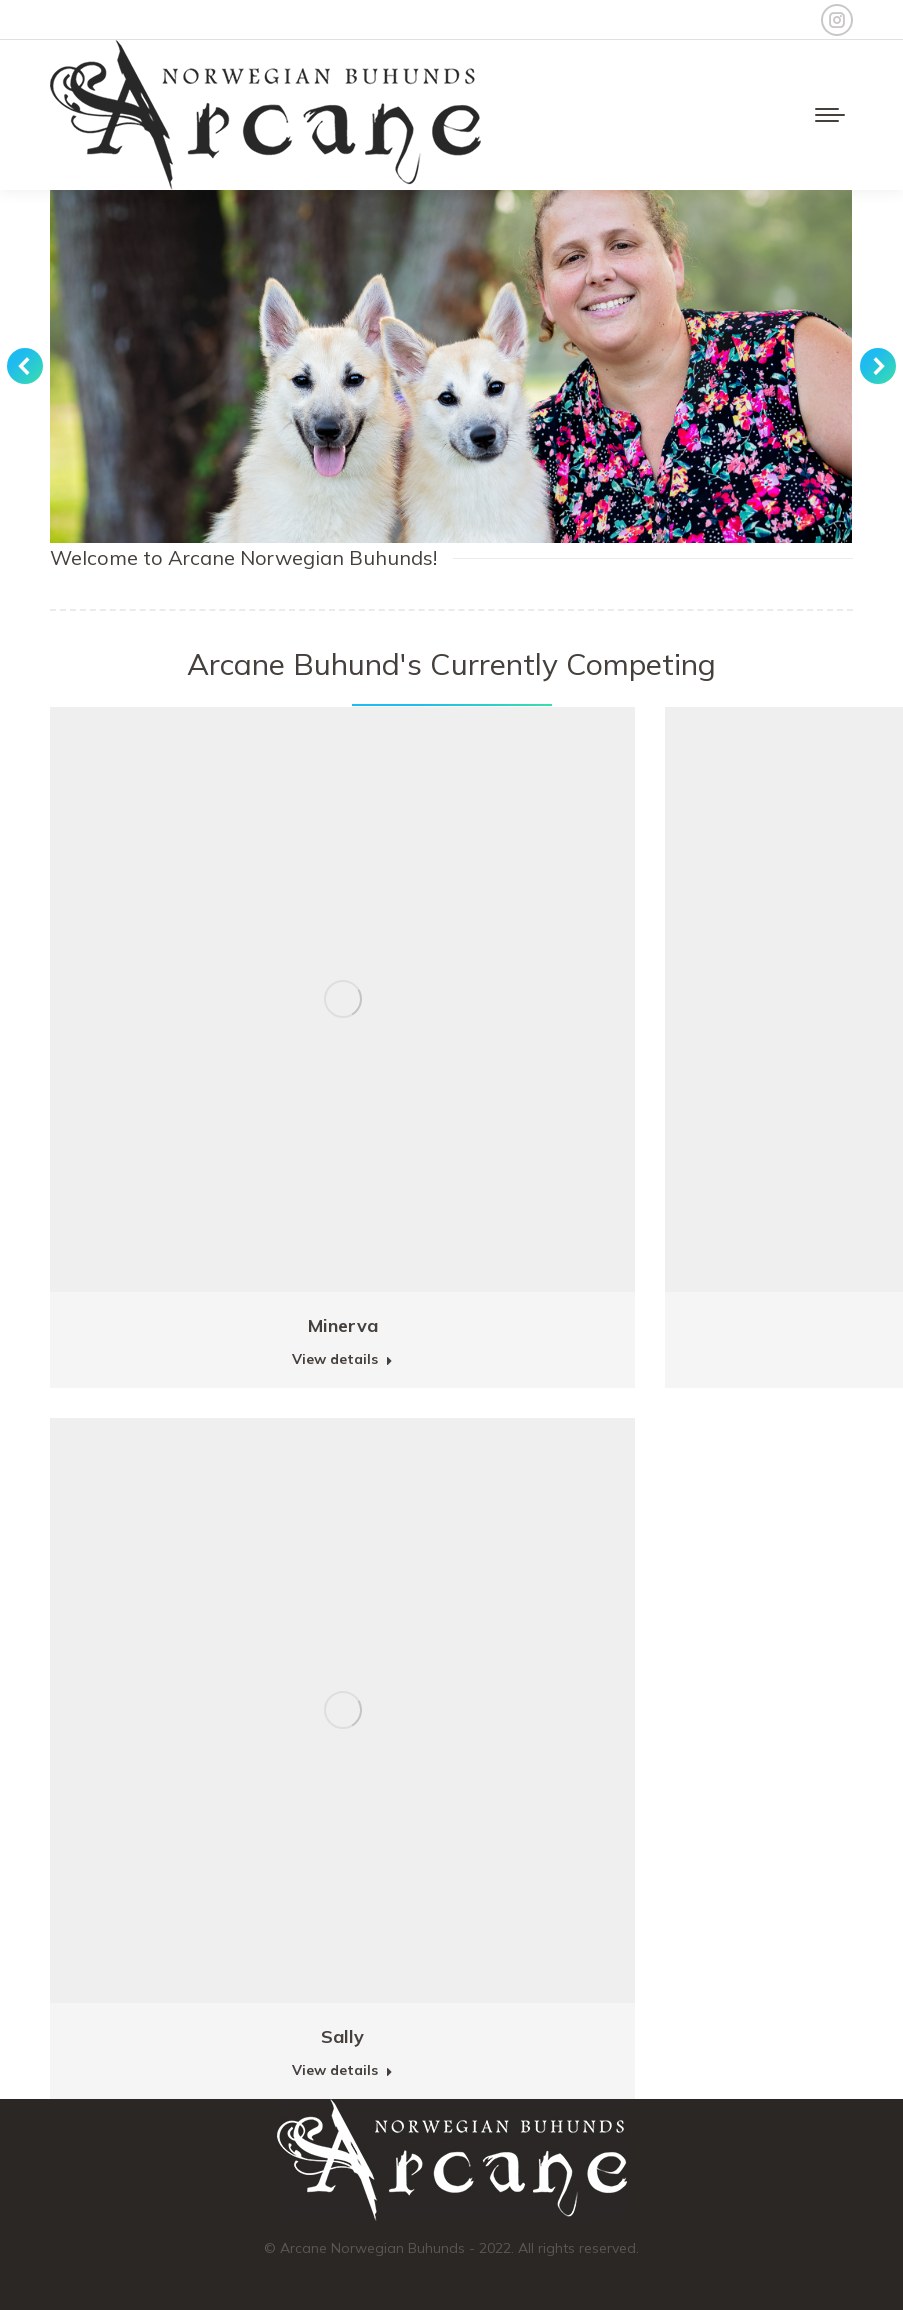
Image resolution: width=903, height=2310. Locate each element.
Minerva (343, 1325)
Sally (342, 2036)
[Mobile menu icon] (830, 115)
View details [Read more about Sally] (342, 2070)
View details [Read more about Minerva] (342, 1359)
